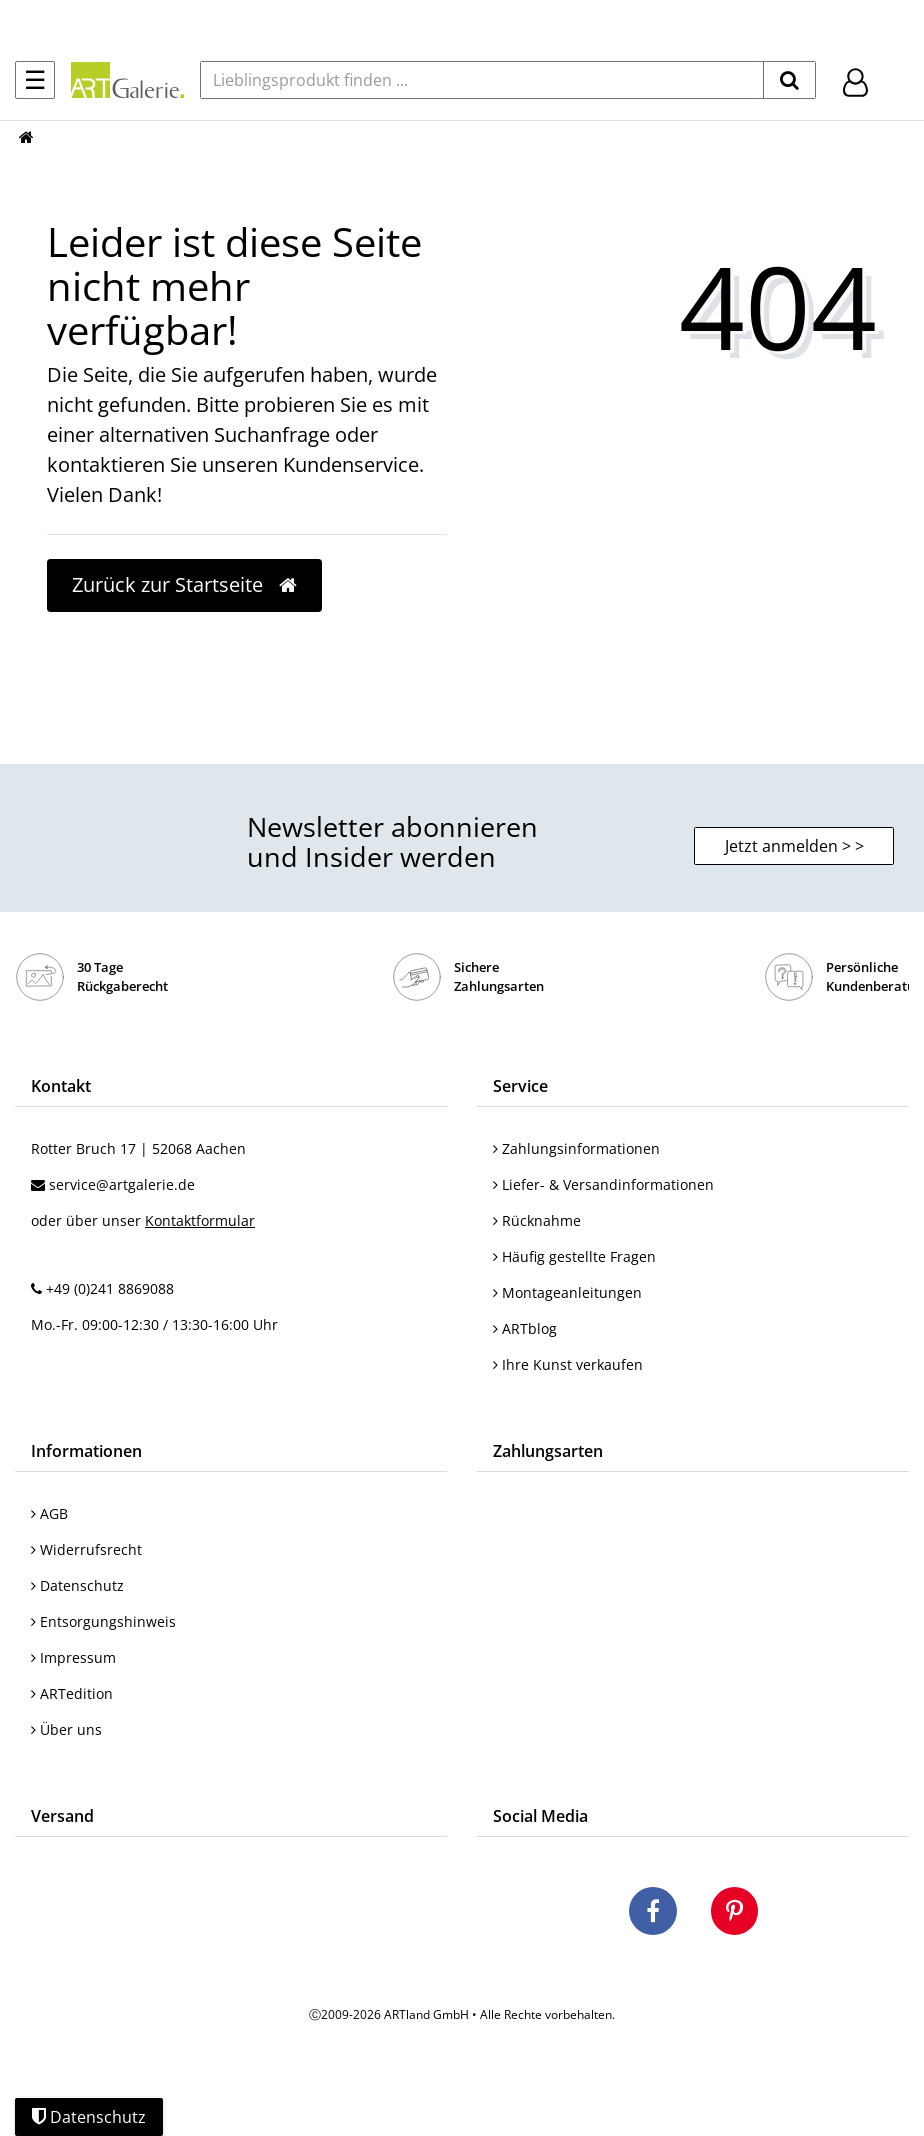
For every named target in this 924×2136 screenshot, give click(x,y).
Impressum (73, 1657)
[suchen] (789, 80)
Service (520, 1086)
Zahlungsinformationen (576, 1148)
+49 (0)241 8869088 (110, 1288)
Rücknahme (537, 1220)
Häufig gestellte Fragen (574, 1256)
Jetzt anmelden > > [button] (794, 846)
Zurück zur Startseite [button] (184, 584)
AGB (49, 1513)
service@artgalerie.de (122, 1184)
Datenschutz (77, 1585)
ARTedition (72, 1693)
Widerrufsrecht (86, 1549)
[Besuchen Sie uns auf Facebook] (653, 1914)
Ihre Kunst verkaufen (568, 1364)
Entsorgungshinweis (103, 1621)
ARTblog (525, 1328)
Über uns (66, 1729)
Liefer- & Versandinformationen (603, 1184)
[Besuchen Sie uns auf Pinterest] (734, 1914)
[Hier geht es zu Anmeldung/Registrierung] (855, 80)
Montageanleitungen (567, 1292)
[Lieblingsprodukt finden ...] (482, 80)
